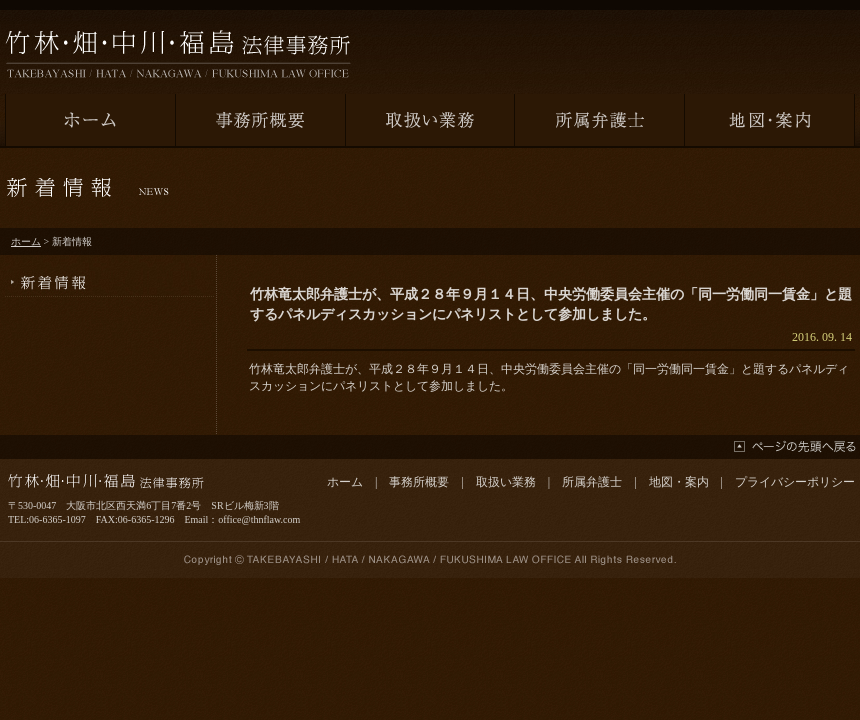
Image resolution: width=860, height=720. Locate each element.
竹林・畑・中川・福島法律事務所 (178, 54)
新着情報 (110, 276)
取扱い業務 (506, 482)
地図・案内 (679, 482)
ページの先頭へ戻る (795, 446)
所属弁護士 (592, 482)
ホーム (26, 241)
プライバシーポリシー (795, 482)
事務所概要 (419, 482)
